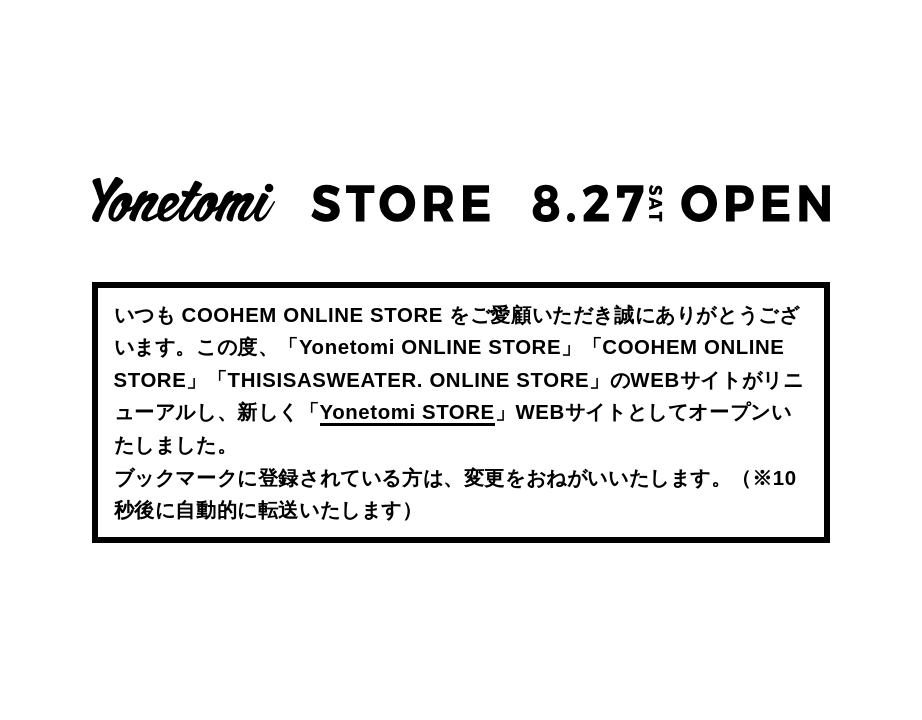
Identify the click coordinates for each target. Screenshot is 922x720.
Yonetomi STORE (407, 412)
